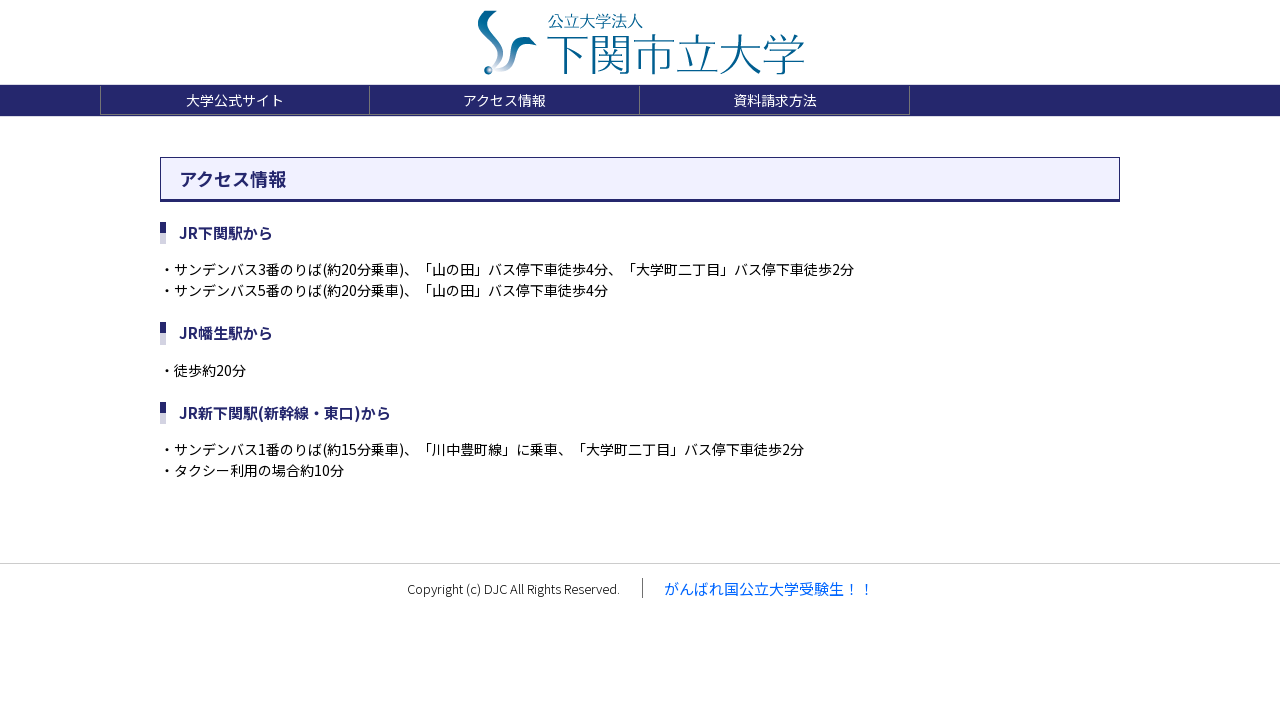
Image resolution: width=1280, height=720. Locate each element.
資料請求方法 (775, 100)
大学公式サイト (235, 100)
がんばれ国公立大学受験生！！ (769, 588)
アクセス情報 (504, 100)
